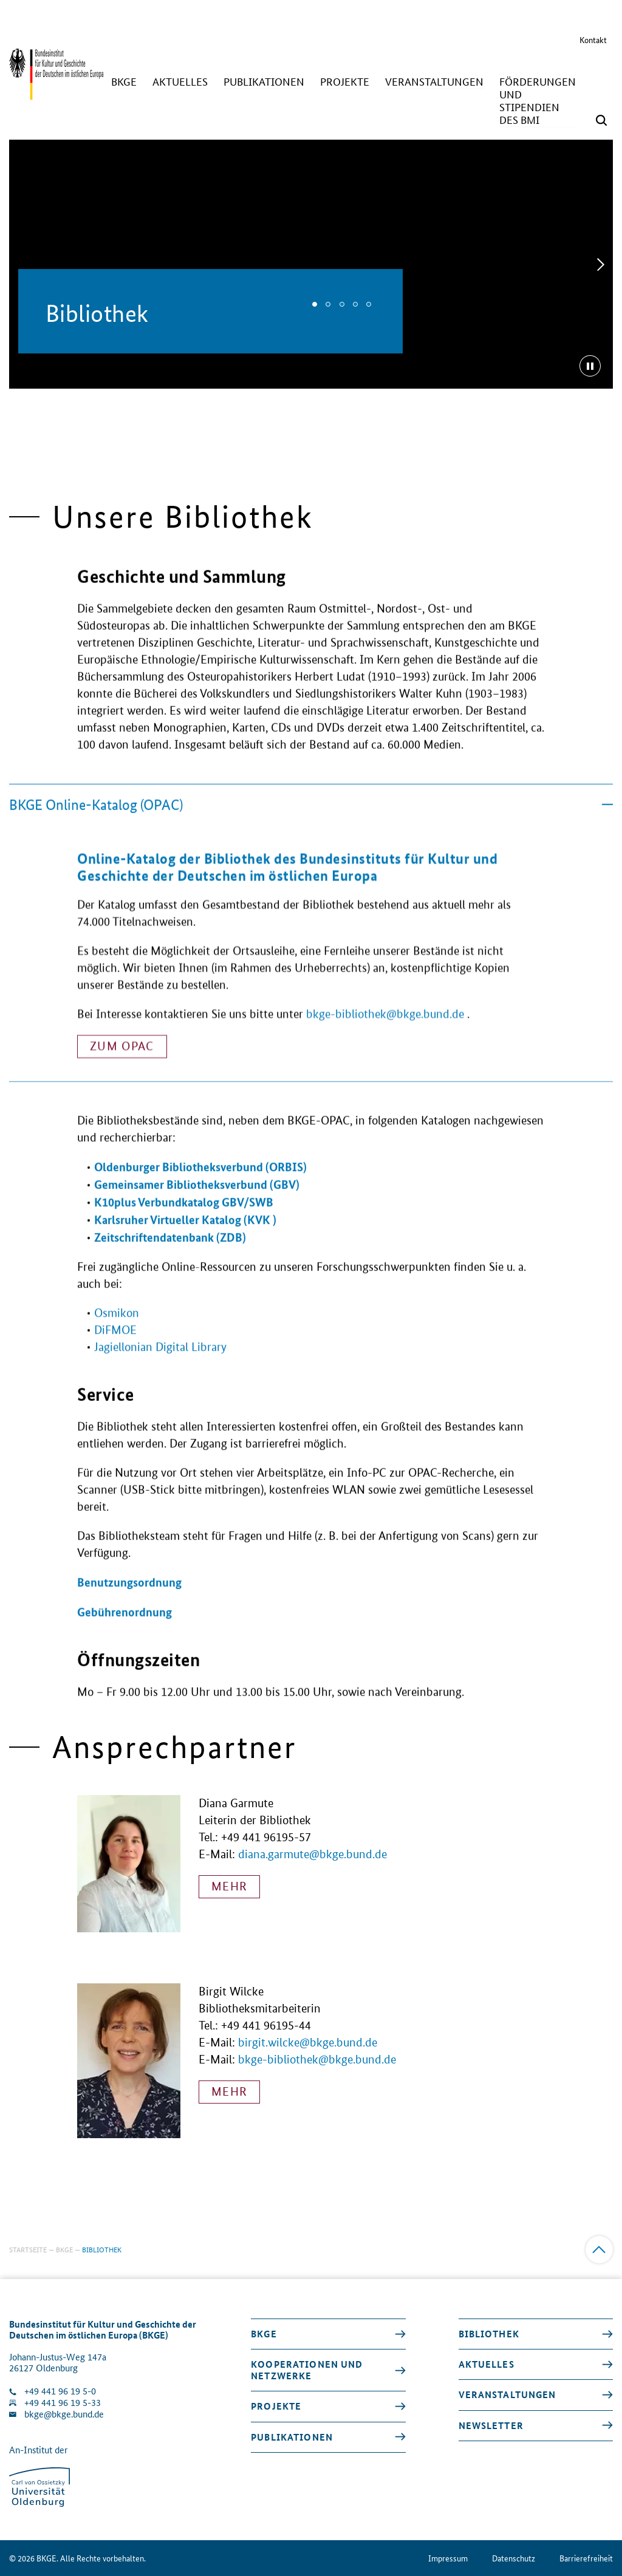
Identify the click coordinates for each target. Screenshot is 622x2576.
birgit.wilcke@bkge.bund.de (307, 2043)
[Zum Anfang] (599, 2249)
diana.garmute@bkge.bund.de (312, 1854)
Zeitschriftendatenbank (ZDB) (170, 1259)
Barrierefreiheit (586, 2558)
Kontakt (593, 39)
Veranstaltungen (507, 2394)
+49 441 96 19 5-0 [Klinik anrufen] (60, 2391)
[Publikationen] (264, 81)
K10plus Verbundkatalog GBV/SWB (183, 1224)
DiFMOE (115, 1353)
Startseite (28, 2249)
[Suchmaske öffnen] (601, 120)
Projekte (276, 2406)
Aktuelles (486, 2364)
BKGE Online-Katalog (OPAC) (311, 827)
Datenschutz (513, 2558)
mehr (229, 1886)
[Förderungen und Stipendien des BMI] (537, 101)
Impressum (448, 2558)
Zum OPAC (122, 1091)
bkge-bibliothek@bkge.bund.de (385, 1059)
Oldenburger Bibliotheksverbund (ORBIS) (200, 1189)
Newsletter (491, 2425)
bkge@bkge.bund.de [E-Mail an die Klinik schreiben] (64, 2414)
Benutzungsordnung (129, 1604)
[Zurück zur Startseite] (56, 94)
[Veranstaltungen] (434, 81)
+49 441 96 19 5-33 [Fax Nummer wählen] (62, 2402)
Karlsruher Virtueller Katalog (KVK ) (185, 1242)
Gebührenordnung (124, 1634)
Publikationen (292, 2437)
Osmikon (116, 1336)
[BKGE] (124, 81)
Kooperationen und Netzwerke (307, 2369)
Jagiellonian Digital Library (160, 1370)
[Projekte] (344, 81)
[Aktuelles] (180, 81)
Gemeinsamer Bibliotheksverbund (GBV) (196, 1207)
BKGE (64, 2249)
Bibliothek (489, 2333)
